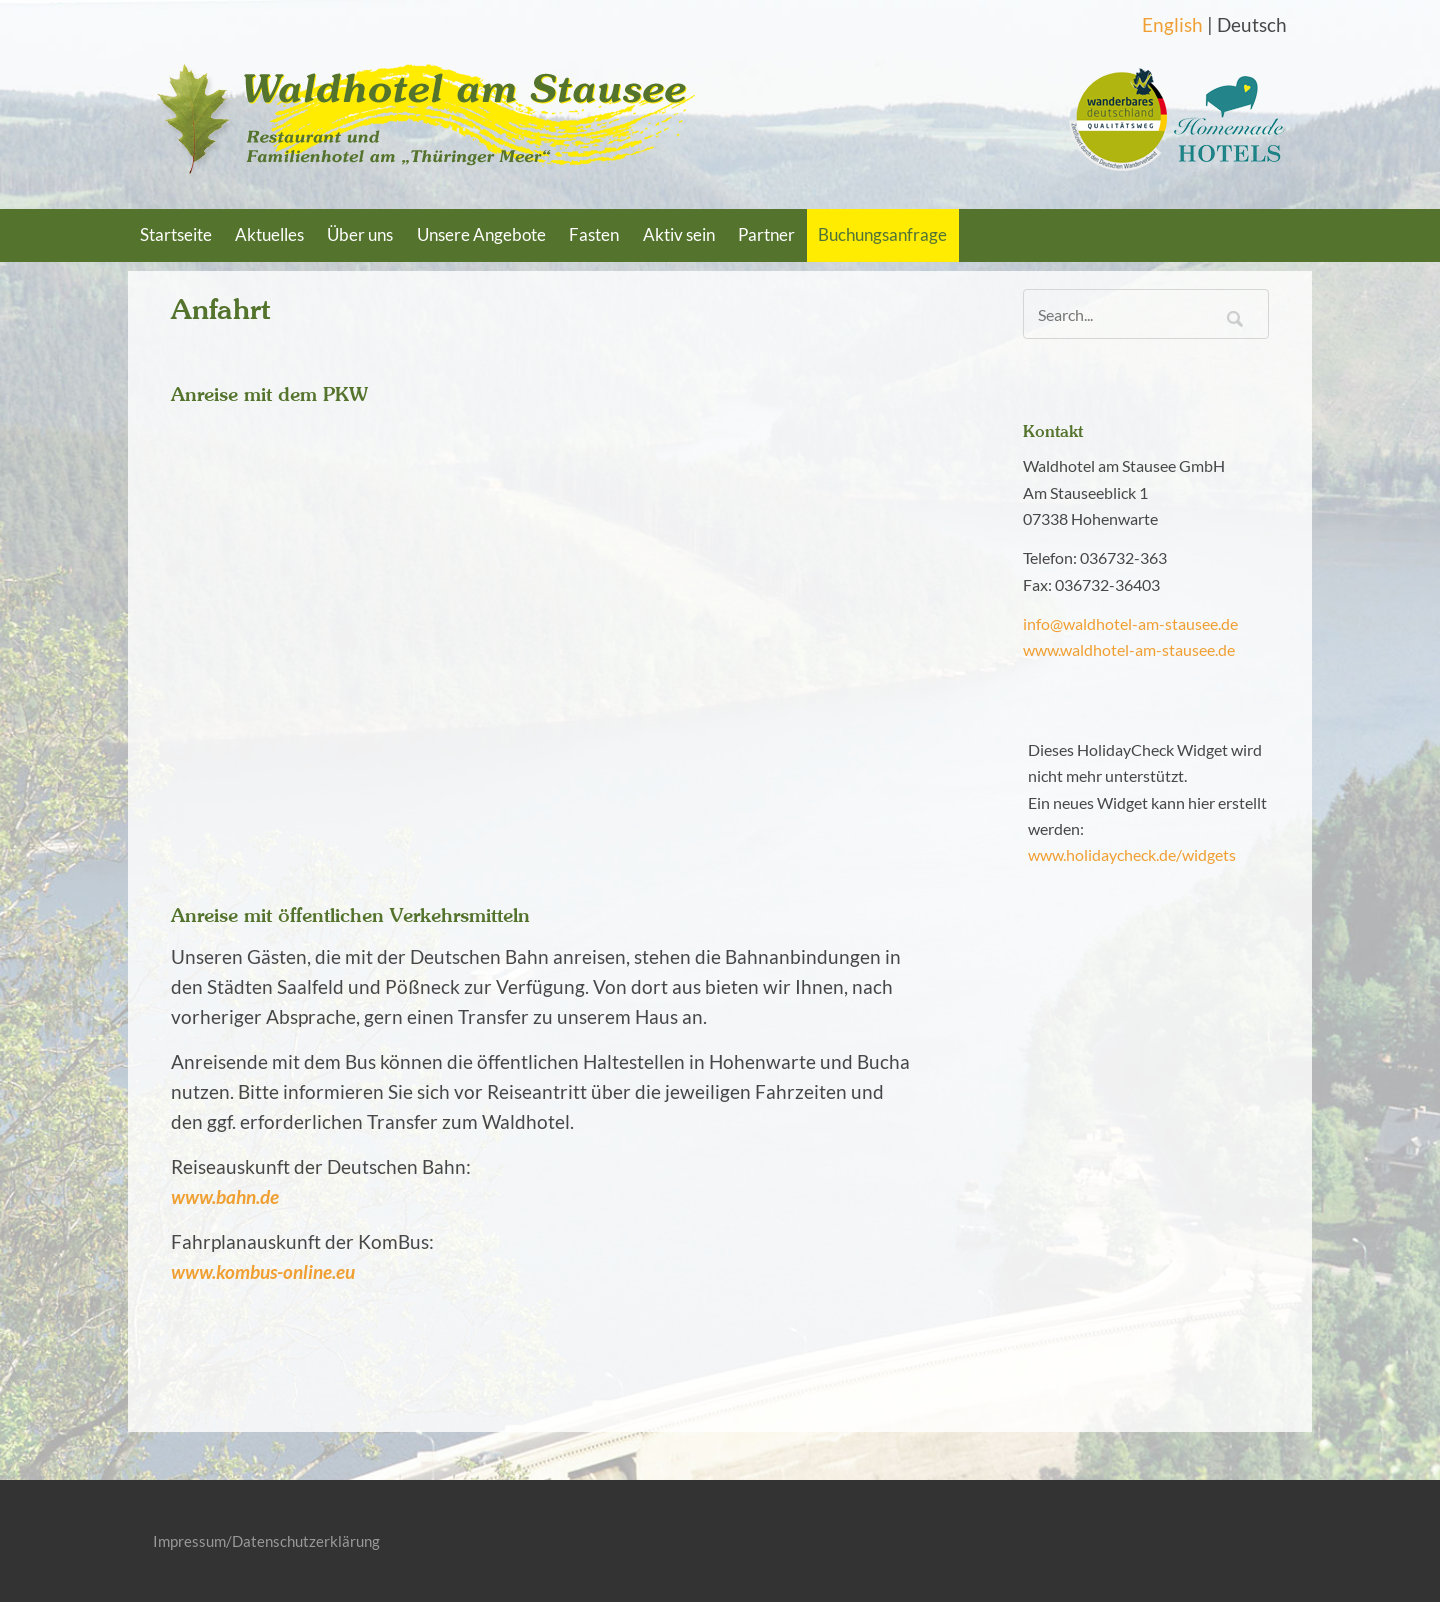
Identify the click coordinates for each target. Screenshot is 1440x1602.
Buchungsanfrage (882, 235)
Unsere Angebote (481, 235)
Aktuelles (269, 235)
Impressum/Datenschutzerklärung (266, 1541)
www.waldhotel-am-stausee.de (1129, 649)
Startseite (176, 235)
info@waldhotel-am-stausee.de (1130, 623)
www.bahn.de (225, 1197)
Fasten (594, 235)
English (1172, 25)
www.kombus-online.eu (263, 1272)
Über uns (360, 235)
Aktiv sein (679, 235)
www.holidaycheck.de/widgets (1132, 854)
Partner (766, 235)
